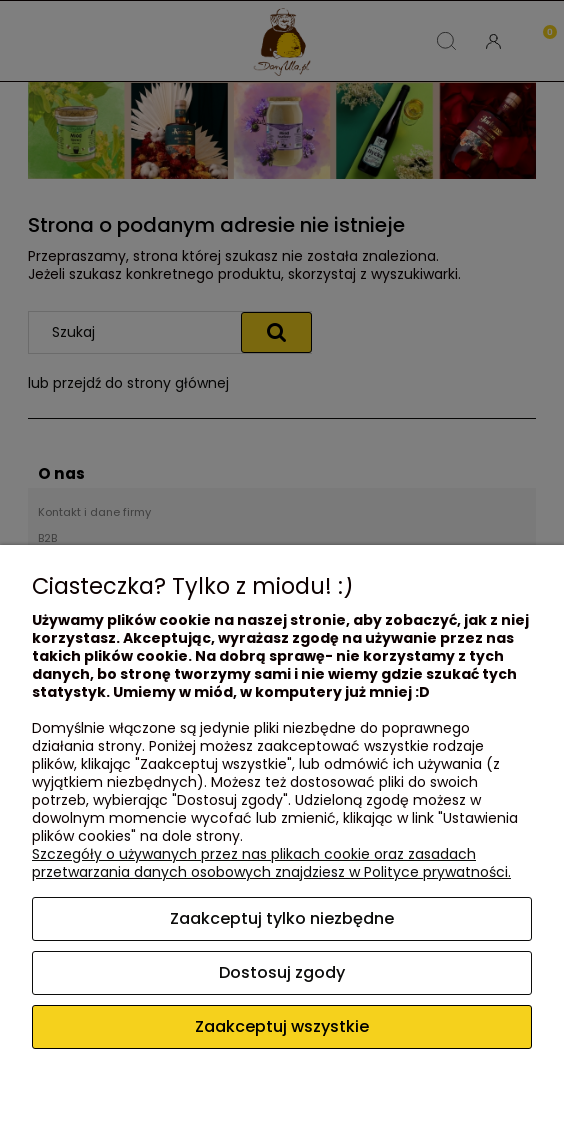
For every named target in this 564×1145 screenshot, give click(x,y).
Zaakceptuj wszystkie (282, 1026)
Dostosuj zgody (282, 972)
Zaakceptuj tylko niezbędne (282, 918)
